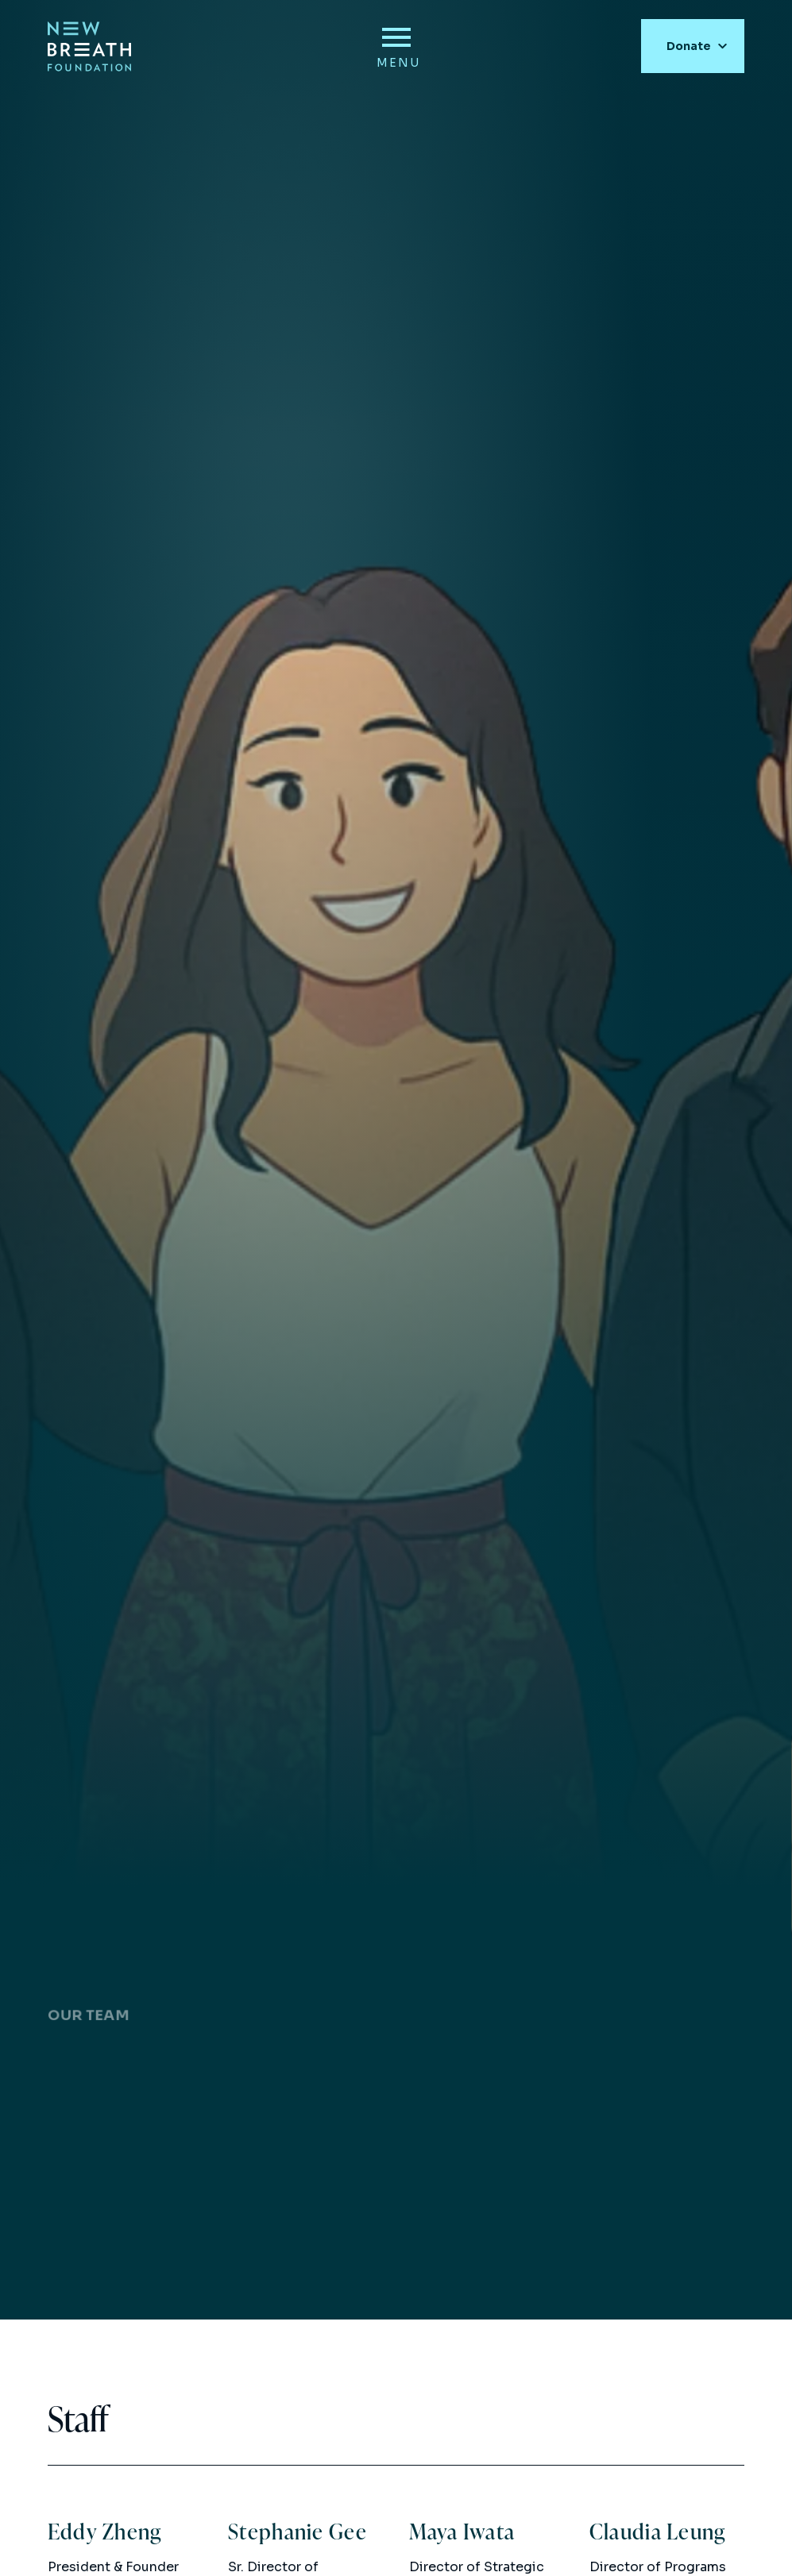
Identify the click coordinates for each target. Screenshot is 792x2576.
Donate (688, 42)
